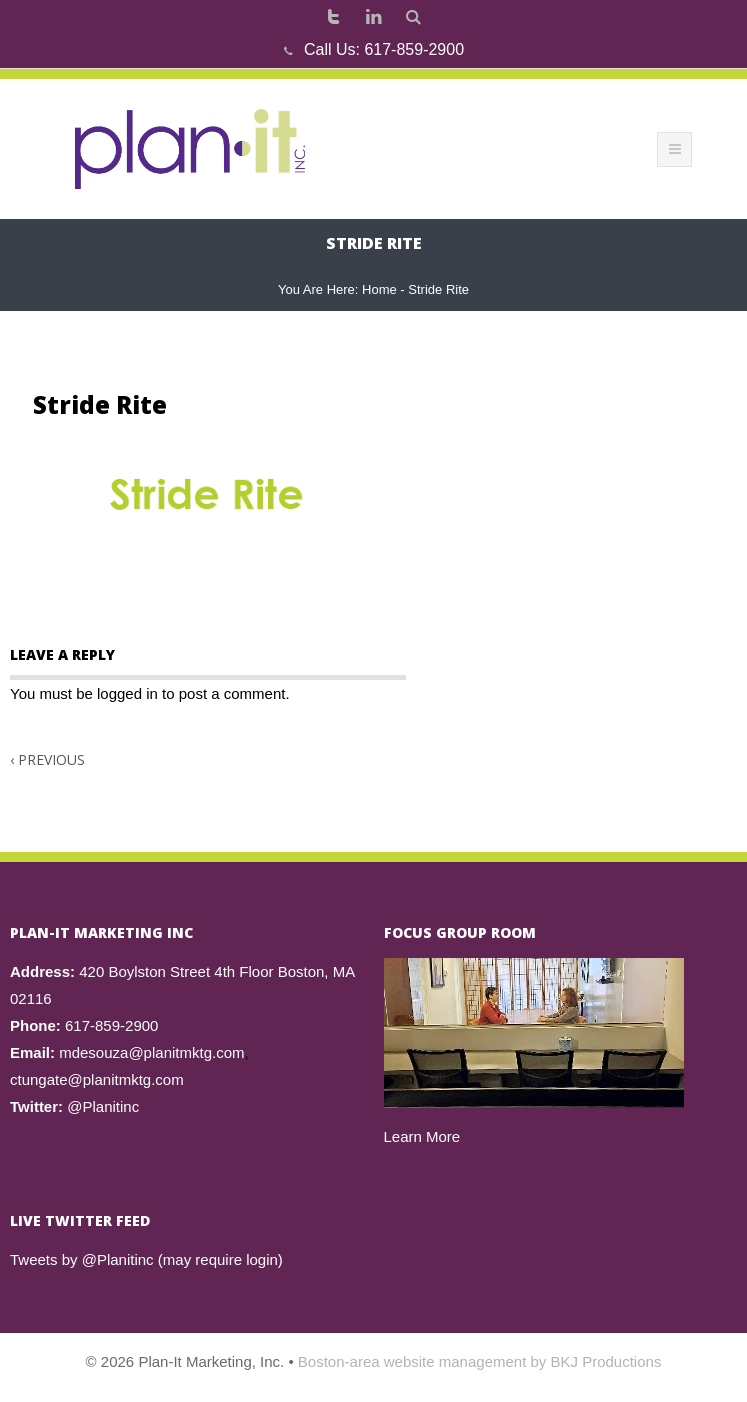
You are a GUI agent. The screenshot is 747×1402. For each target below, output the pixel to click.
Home (379, 289)
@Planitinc (103, 1106)
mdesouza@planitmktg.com (151, 1052)
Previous (47, 759)
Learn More (422, 1136)
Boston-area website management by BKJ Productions (480, 1361)
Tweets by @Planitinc (82, 1259)
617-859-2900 (414, 49)
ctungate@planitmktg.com (97, 1079)
